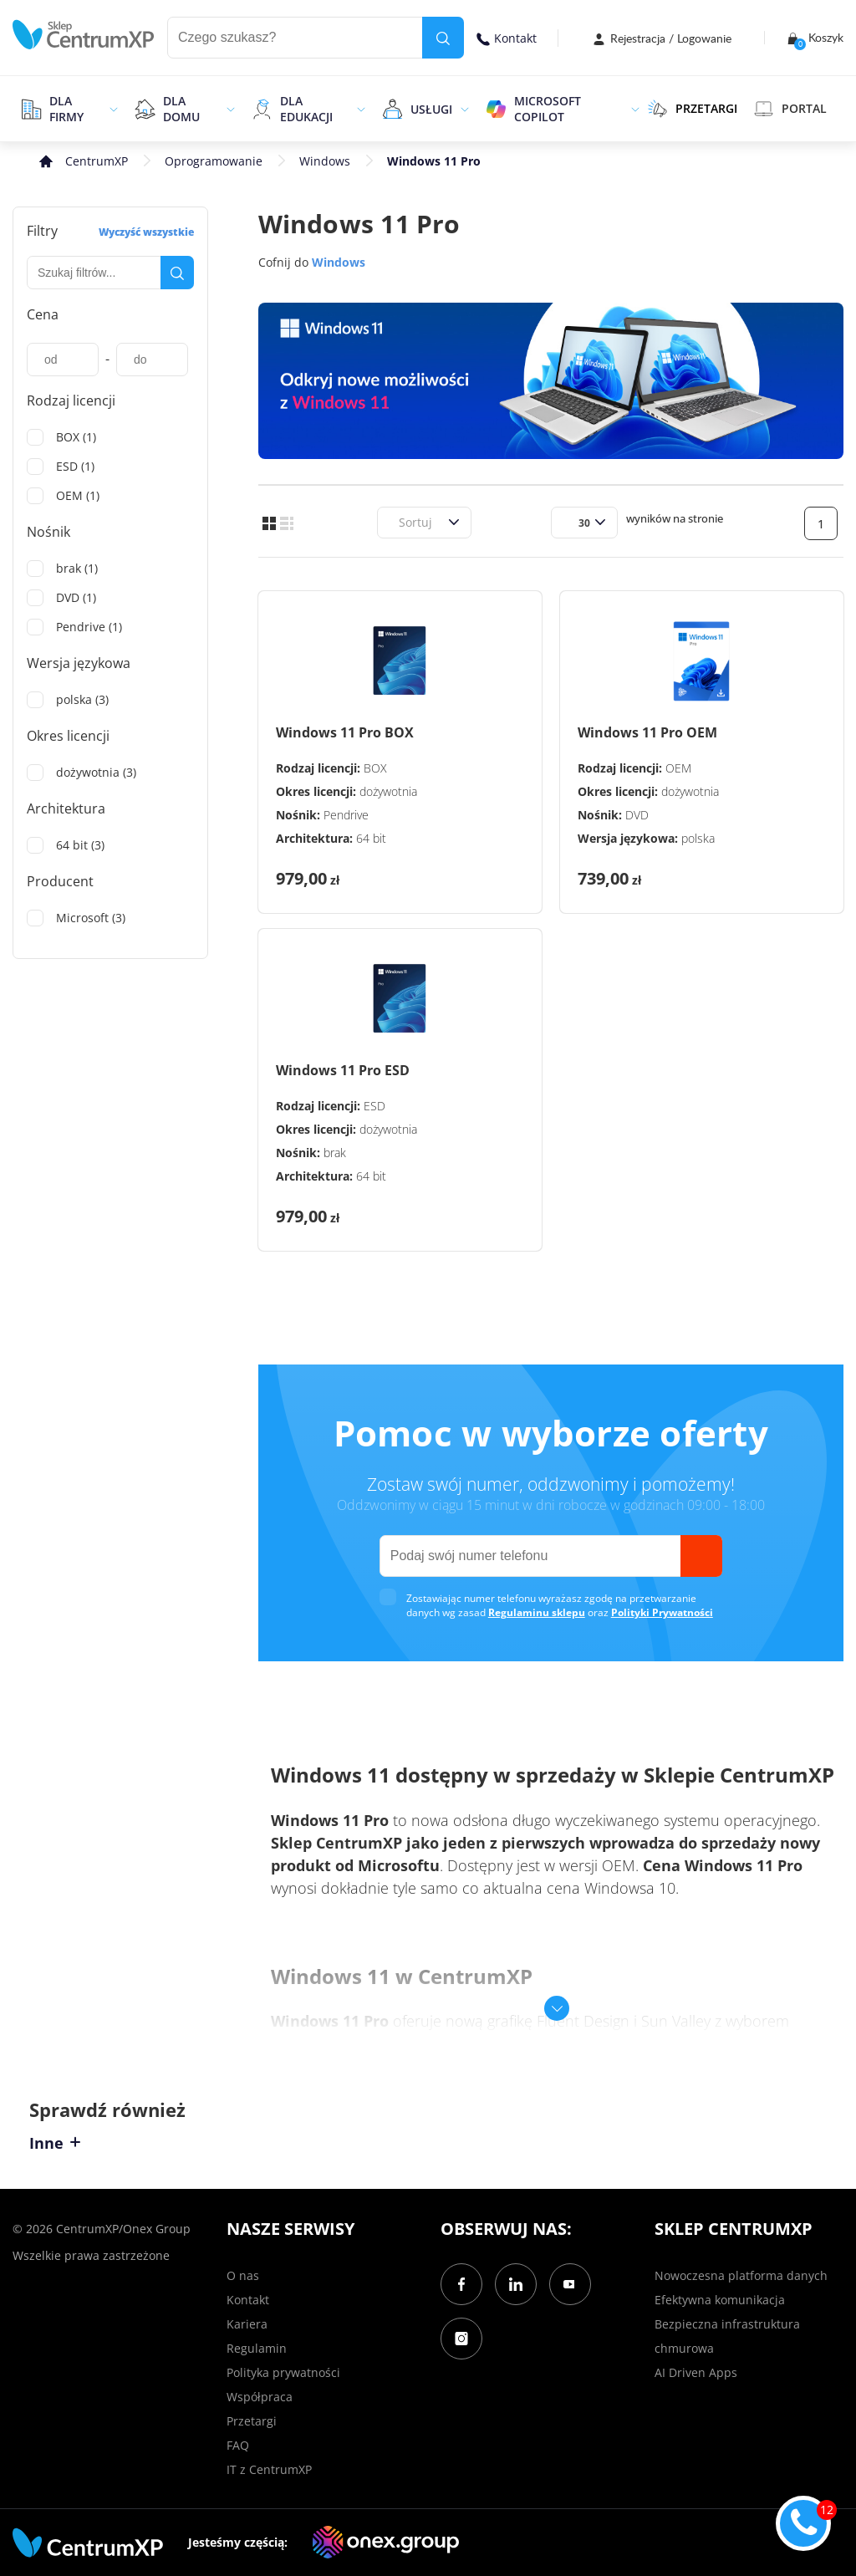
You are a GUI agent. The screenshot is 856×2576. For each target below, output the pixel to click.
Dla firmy (66, 109)
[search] (443, 38)
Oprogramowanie (213, 161)
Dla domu (181, 109)
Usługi (431, 109)
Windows (324, 161)
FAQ (238, 2445)
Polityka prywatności (283, 2372)
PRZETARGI (692, 108)
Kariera (247, 2324)
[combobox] (396, 522)
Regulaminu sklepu (536, 1612)
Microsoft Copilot (547, 109)
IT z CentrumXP (269, 2469)
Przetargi (252, 2421)
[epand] (111, 108)
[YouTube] (570, 2284)
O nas (243, 2275)
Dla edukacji (306, 109)
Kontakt (506, 38)
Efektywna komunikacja (720, 2300)
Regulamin (257, 2348)
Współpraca (260, 2397)
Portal (790, 108)
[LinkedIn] (516, 2284)
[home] (84, 35)
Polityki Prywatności (662, 1612)
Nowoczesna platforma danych (741, 2275)
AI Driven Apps (696, 2372)
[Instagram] (461, 2338)
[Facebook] (461, 2284)
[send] (701, 1556)
